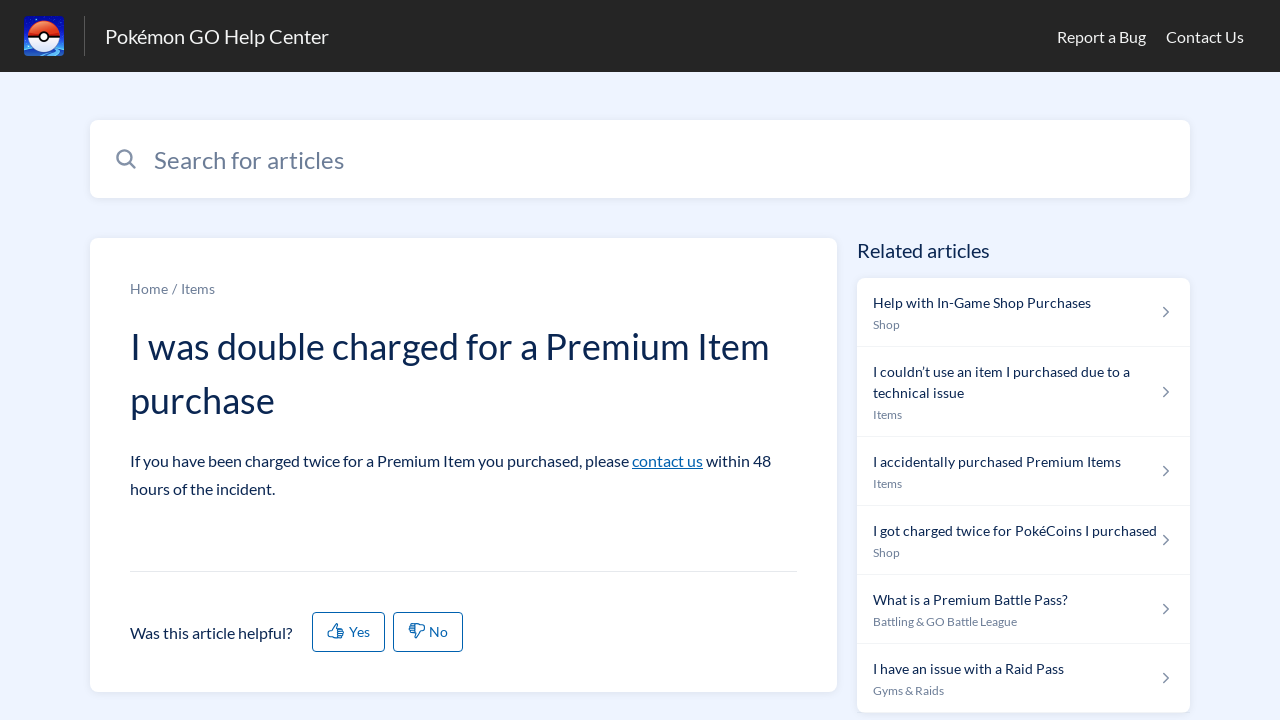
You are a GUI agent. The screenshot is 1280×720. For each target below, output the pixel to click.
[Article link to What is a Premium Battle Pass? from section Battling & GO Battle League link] (1023, 609)
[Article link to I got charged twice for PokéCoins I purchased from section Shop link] (1023, 540)
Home (149, 288)
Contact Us (1205, 36)
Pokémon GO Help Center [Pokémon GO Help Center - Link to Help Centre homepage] (217, 36)
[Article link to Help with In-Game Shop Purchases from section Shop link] (1023, 312)
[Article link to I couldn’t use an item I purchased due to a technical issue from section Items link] (1023, 392)
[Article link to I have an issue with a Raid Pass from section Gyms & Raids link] (1023, 678)
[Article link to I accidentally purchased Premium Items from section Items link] (1023, 471)
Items (198, 288)
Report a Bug (1101, 36)
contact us (667, 460)
